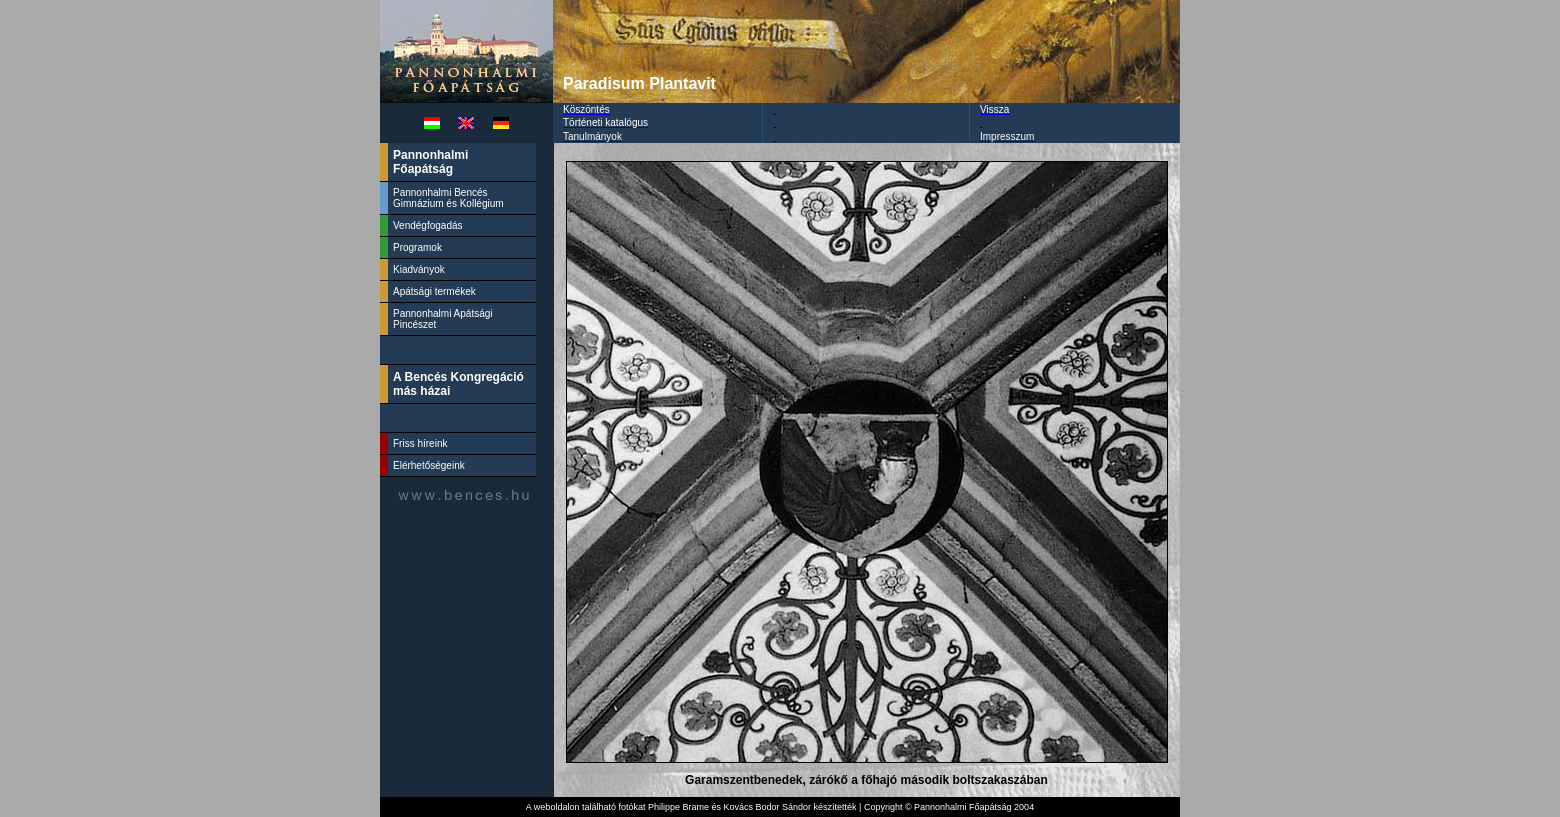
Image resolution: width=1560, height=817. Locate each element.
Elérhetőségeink (429, 465)
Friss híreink (420, 443)
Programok (417, 247)
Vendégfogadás (428, 225)
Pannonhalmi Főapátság (430, 162)
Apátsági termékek (434, 291)
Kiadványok (419, 269)
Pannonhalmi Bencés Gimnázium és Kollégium (449, 198)
